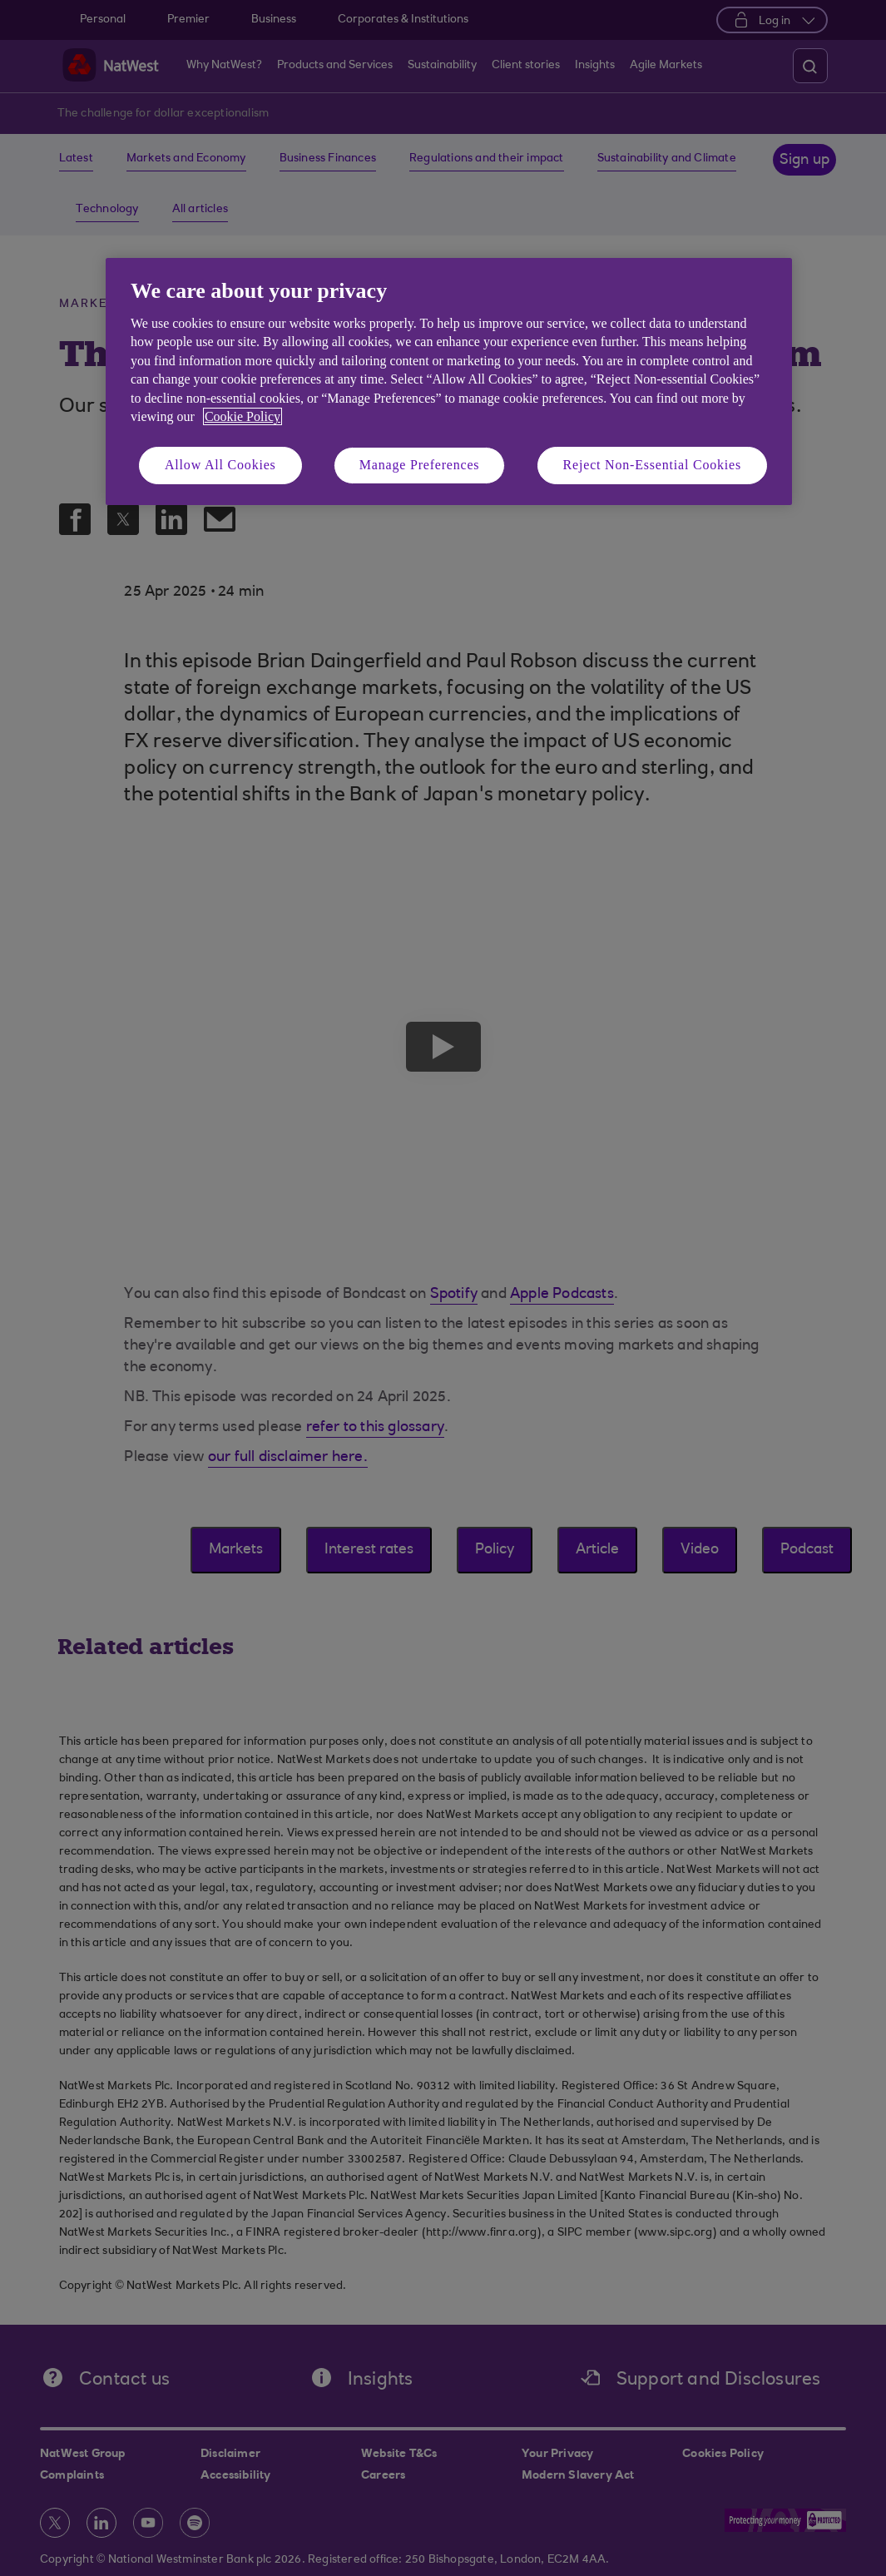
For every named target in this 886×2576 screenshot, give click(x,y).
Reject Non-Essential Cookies (652, 465)
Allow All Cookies (220, 465)
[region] (449, 381)
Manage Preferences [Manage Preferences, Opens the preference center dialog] (419, 465)
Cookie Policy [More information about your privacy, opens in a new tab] (242, 416)
